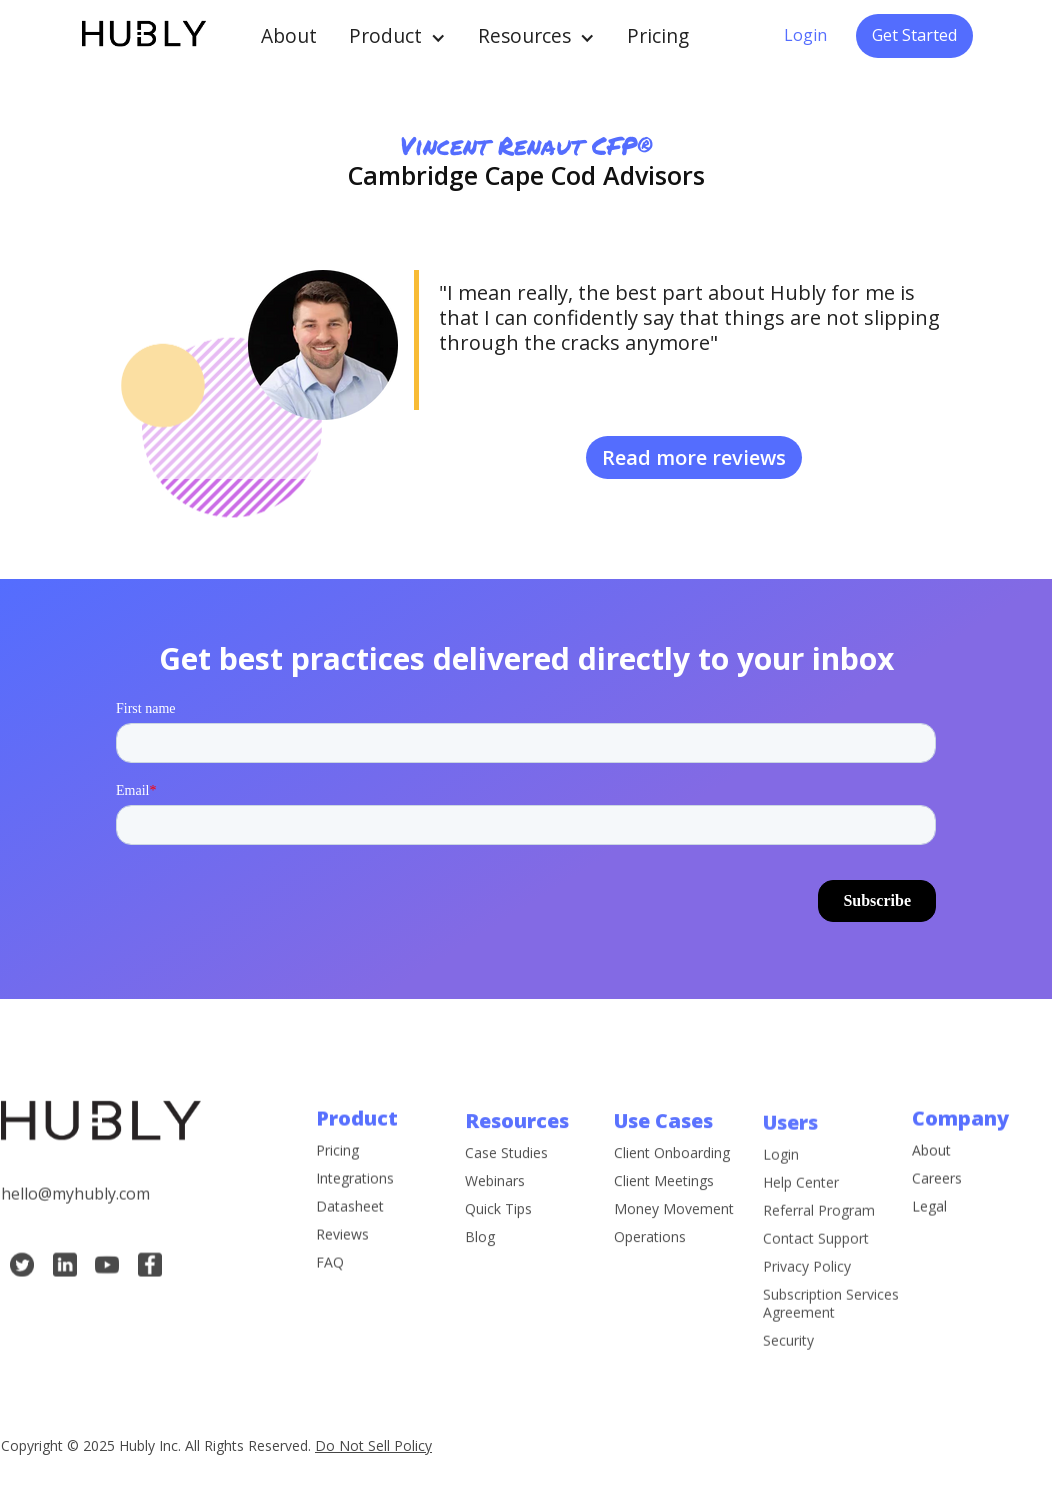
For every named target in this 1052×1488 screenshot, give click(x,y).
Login (805, 35)
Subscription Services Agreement (831, 1346)
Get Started (914, 35)
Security (788, 1383)
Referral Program (819, 1253)
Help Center (801, 1225)
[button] (397, 36)
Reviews (342, 1249)
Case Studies (506, 1181)
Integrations (355, 1193)
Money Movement (674, 1237)
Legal (929, 1221)
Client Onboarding (672, 1181)
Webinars (495, 1209)
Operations (650, 1265)
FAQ (330, 1277)
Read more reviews (694, 457)
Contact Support (816, 1281)
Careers (937, 1193)
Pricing (658, 35)
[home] (142, 35)
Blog (480, 1265)
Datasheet (350, 1221)
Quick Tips (498, 1237)
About (289, 35)
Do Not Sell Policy (373, 1445)
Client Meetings (664, 1209)
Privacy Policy (807, 1309)
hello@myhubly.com (75, 1208)
